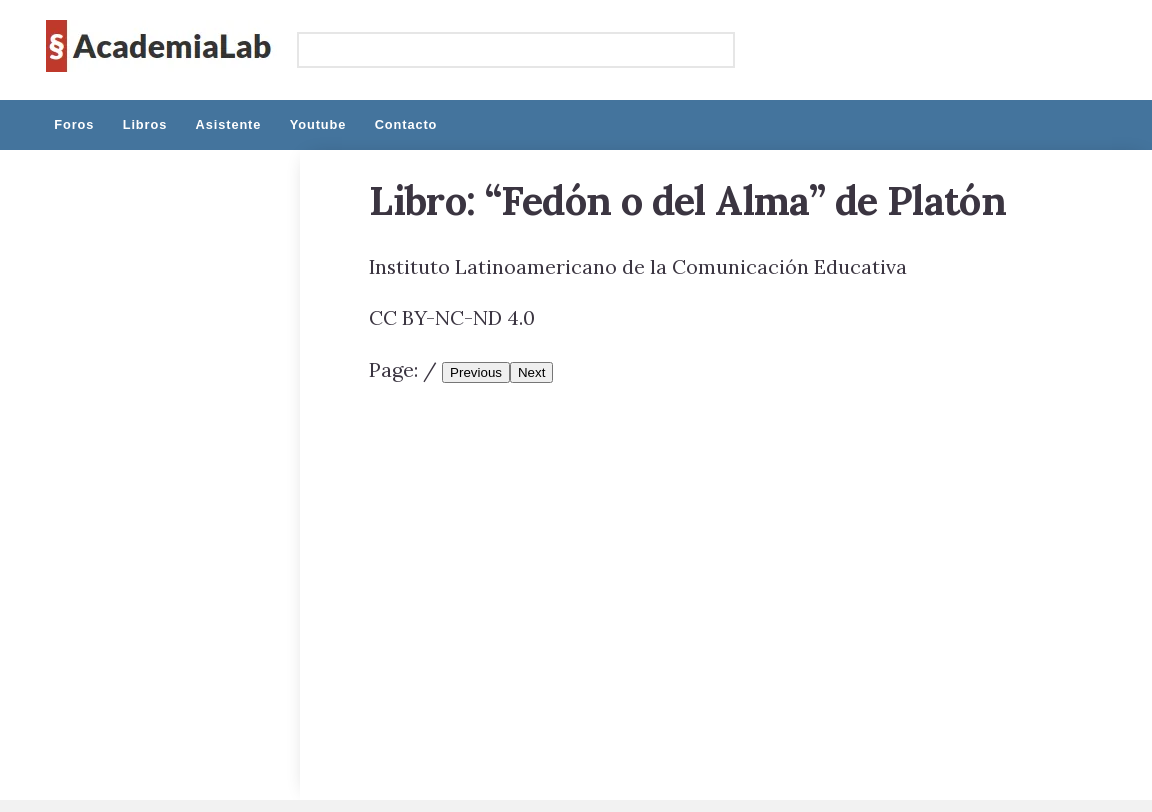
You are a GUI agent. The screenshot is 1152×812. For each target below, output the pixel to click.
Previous (476, 372)
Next (531, 372)
